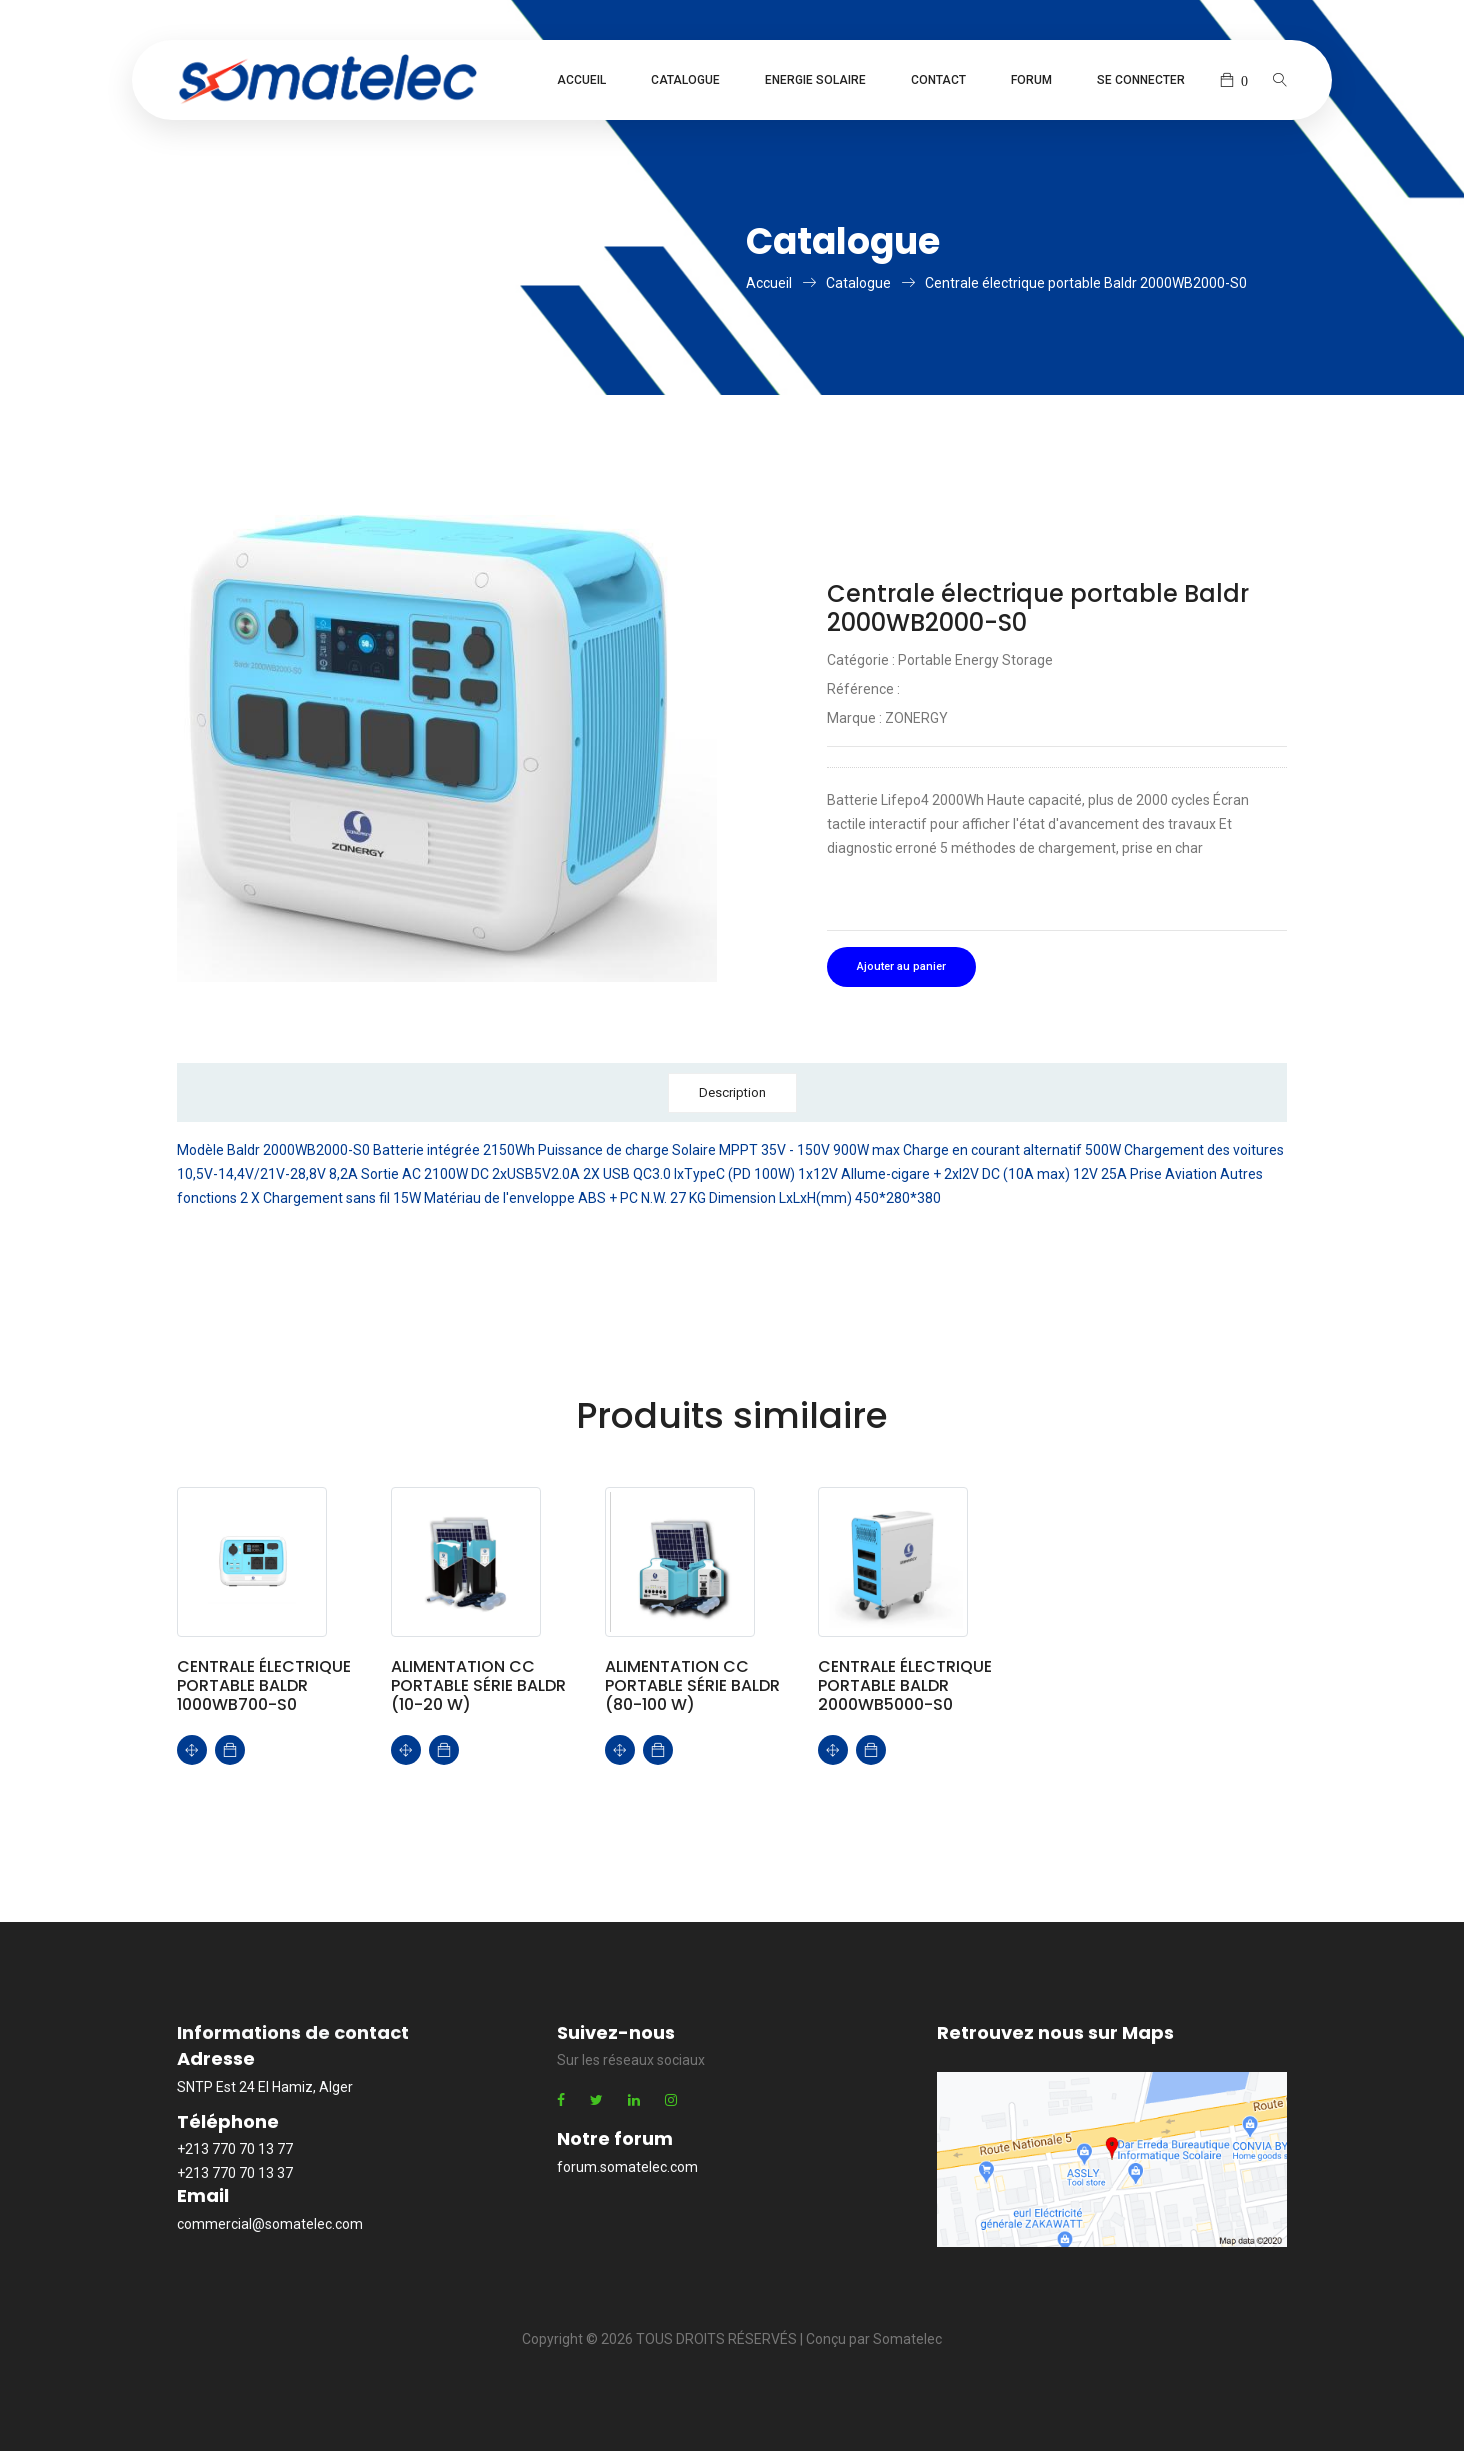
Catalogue (685, 80)
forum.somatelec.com (627, 2167)
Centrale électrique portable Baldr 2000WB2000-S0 (1086, 283)
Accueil (581, 80)
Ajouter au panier (901, 966)
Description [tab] (732, 1092)
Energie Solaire (815, 80)
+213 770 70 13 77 (235, 2149)
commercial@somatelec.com (270, 2224)
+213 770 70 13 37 (235, 2173)
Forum (1031, 80)
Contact (938, 80)
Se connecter (1141, 80)
